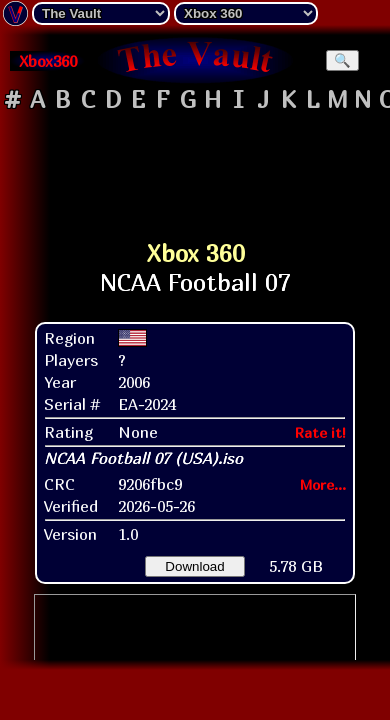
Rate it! (320, 432)
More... (323, 484)
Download (194, 566)
